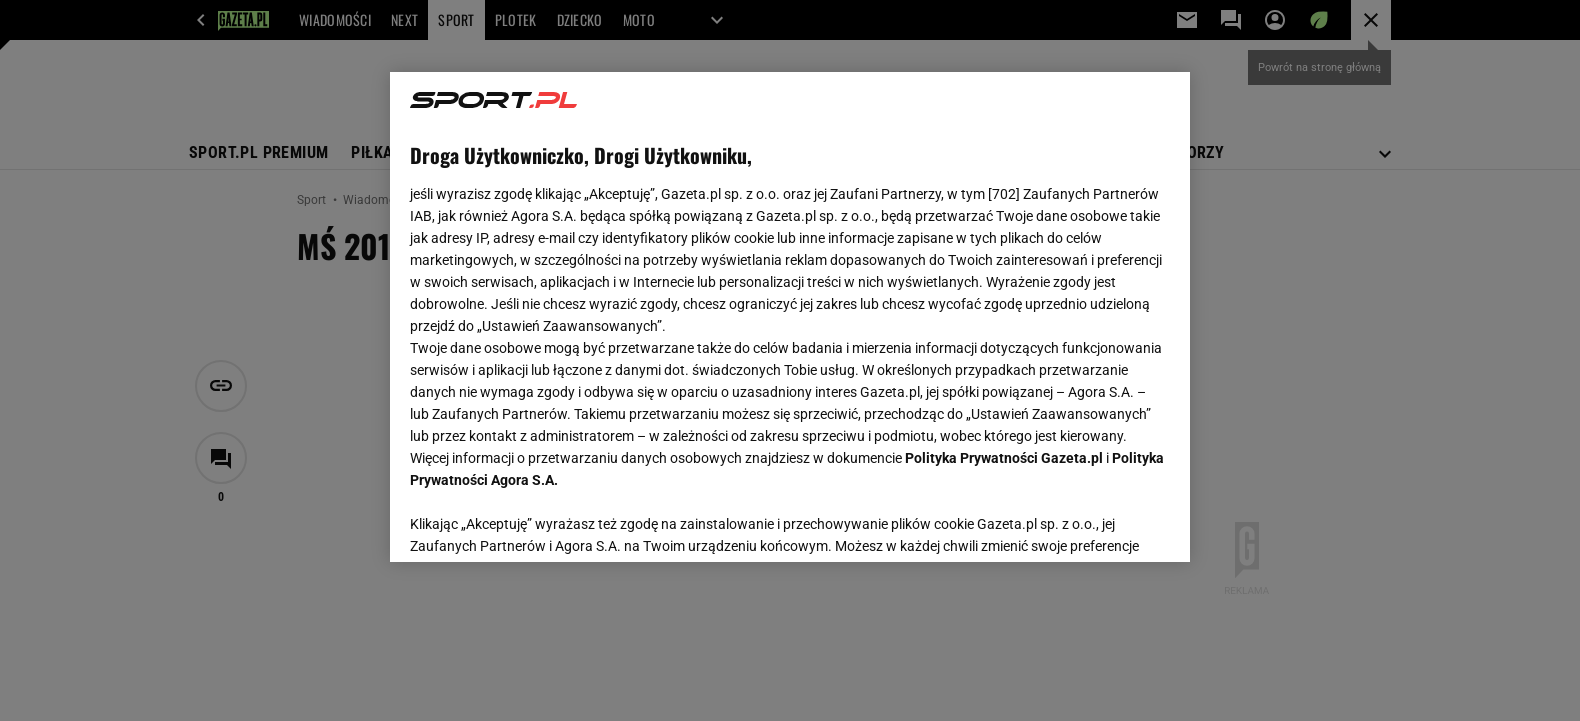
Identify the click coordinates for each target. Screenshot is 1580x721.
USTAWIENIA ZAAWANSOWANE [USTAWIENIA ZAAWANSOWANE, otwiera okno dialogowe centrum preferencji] (540, 522)
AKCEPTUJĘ (1102, 523)
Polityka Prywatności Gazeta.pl (1004, 458)
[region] (790, 317)
